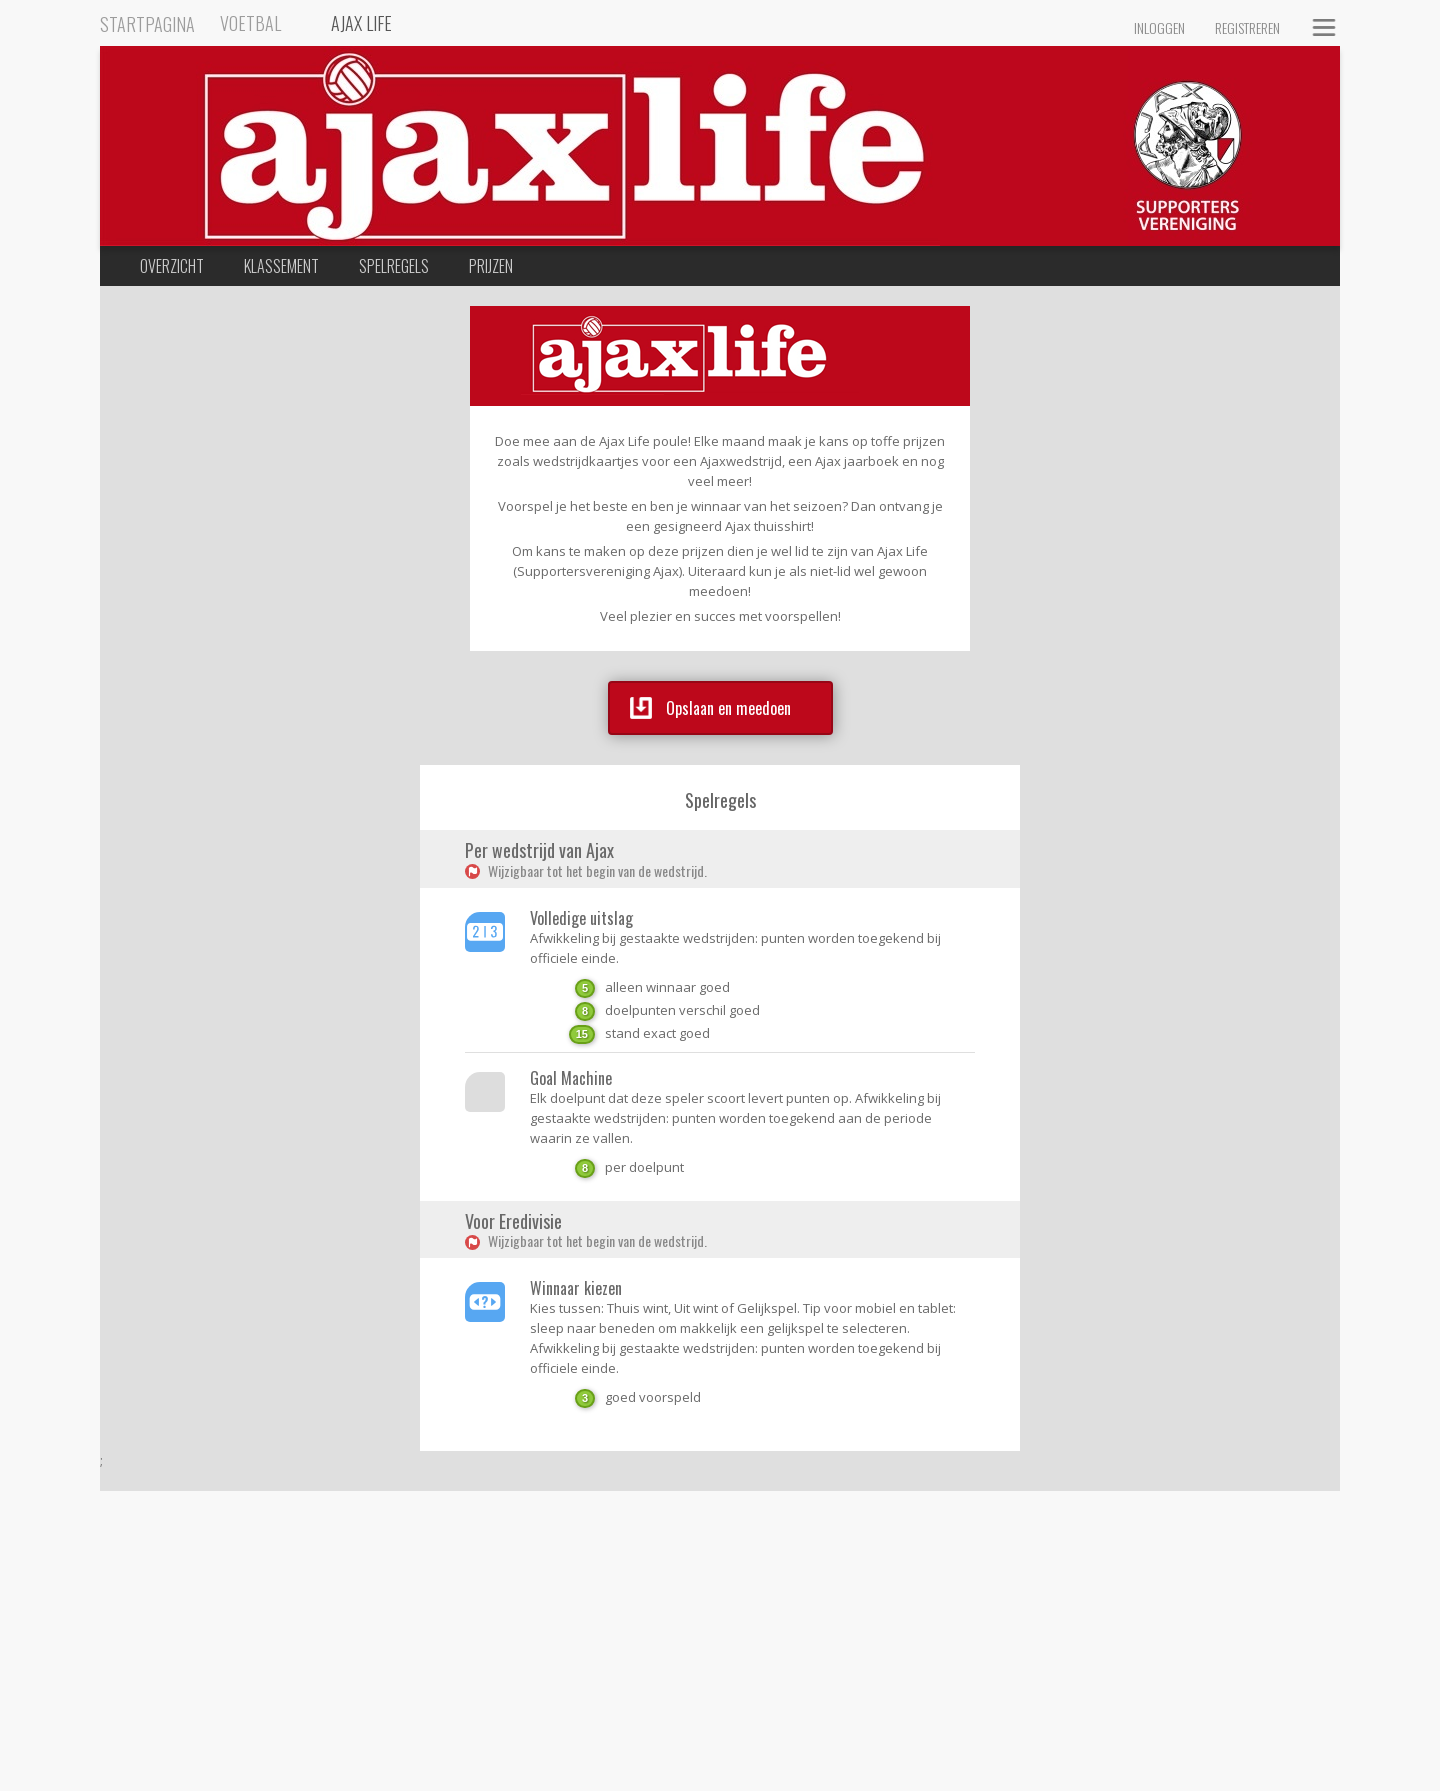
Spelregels (394, 266)
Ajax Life (361, 23)
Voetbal (250, 23)
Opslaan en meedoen (710, 708)
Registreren (1247, 27)
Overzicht (172, 266)
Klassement (281, 266)
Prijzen (491, 266)
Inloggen (1159, 27)
